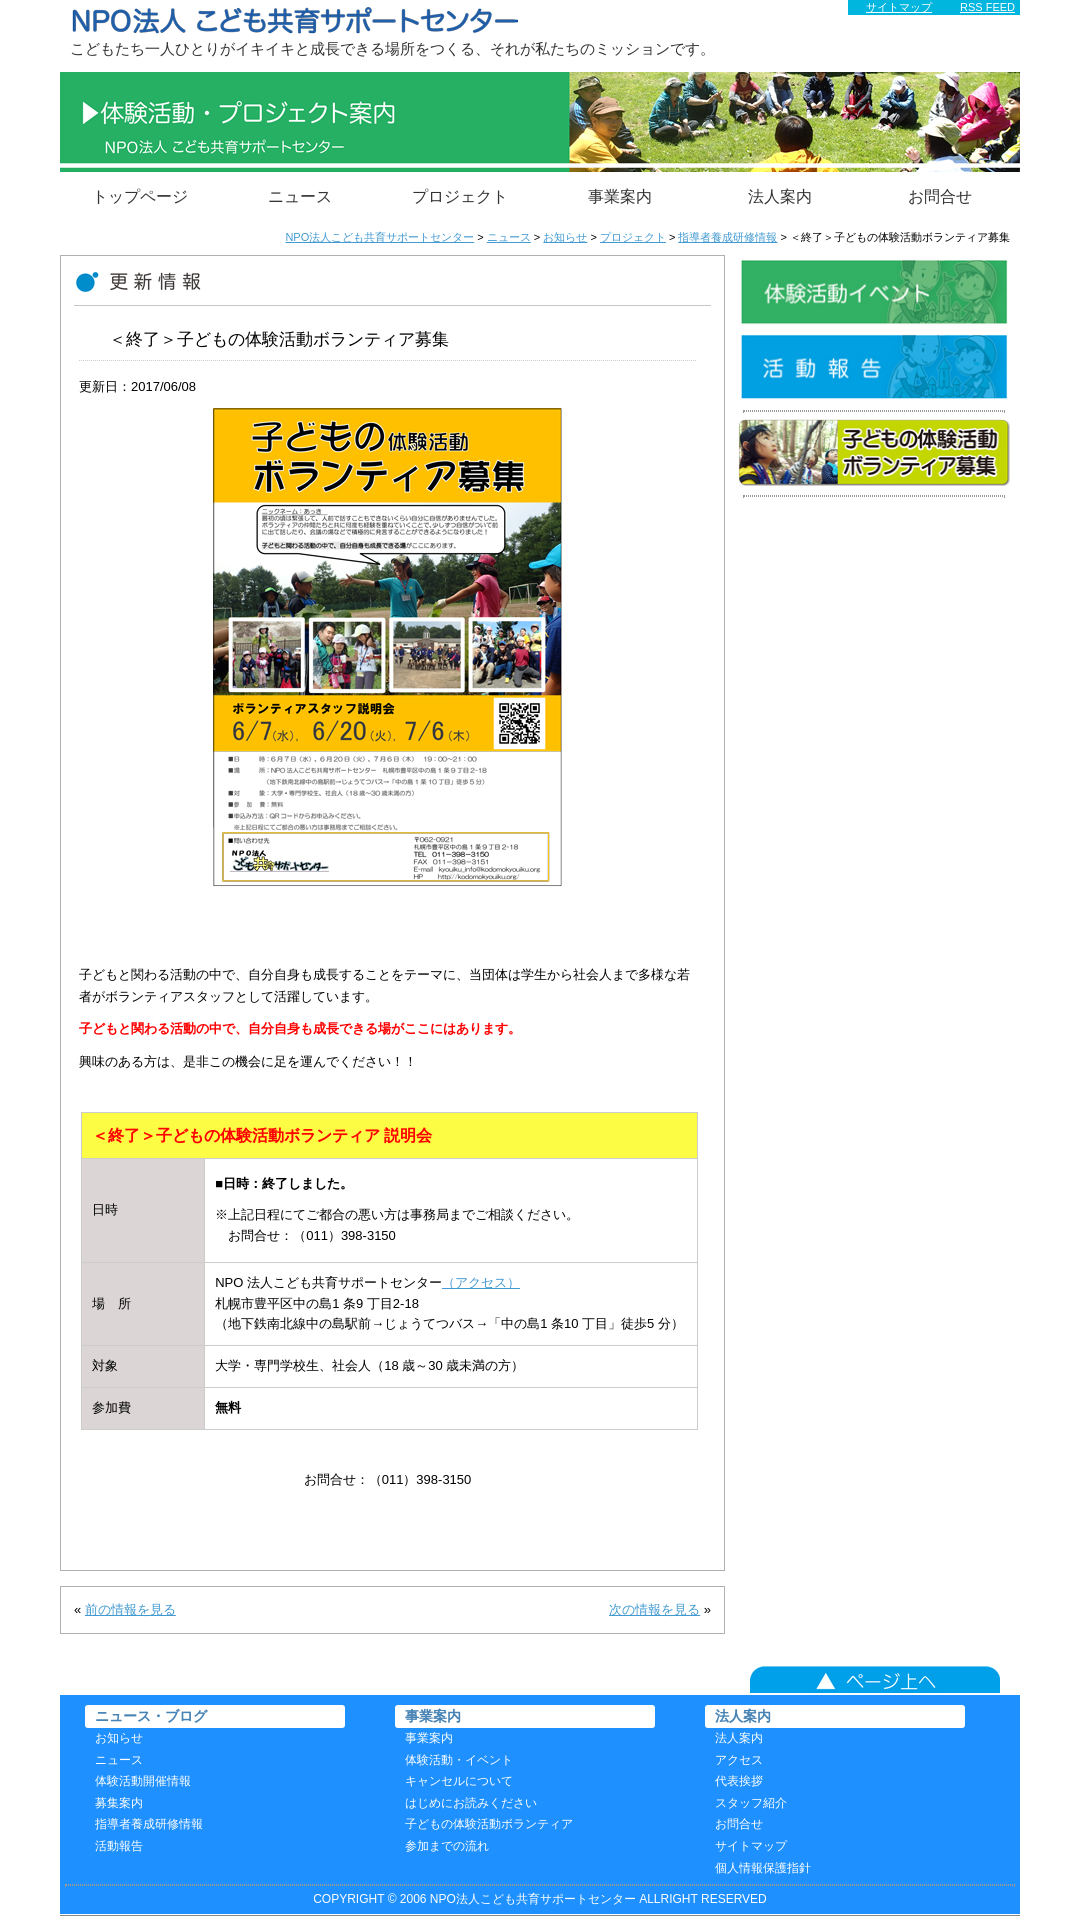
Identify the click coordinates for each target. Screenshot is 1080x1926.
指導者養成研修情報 (149, 1824)
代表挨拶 (739, 1781)
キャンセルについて (459, 1781)
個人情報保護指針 (763, 1868)
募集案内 (119, 1803)
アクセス (739, 1760)
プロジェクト (460, 196)
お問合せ (940, 196)
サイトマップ (751, 1846)
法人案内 (780, 196)
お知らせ (119, 1738)
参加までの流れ (447, 1846)
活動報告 (119, 1846)
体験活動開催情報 (143, 1781)
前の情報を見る (130, 1609)
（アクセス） (481, 1282)
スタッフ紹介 (751, 1803)
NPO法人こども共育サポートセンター (379, 237)
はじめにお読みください (471, 1803)
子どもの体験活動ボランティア (489, 1824)
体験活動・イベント (459, 1760)
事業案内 (620, 196)
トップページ (140, 196)
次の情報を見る (654, 1609)
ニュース (300, 196)
